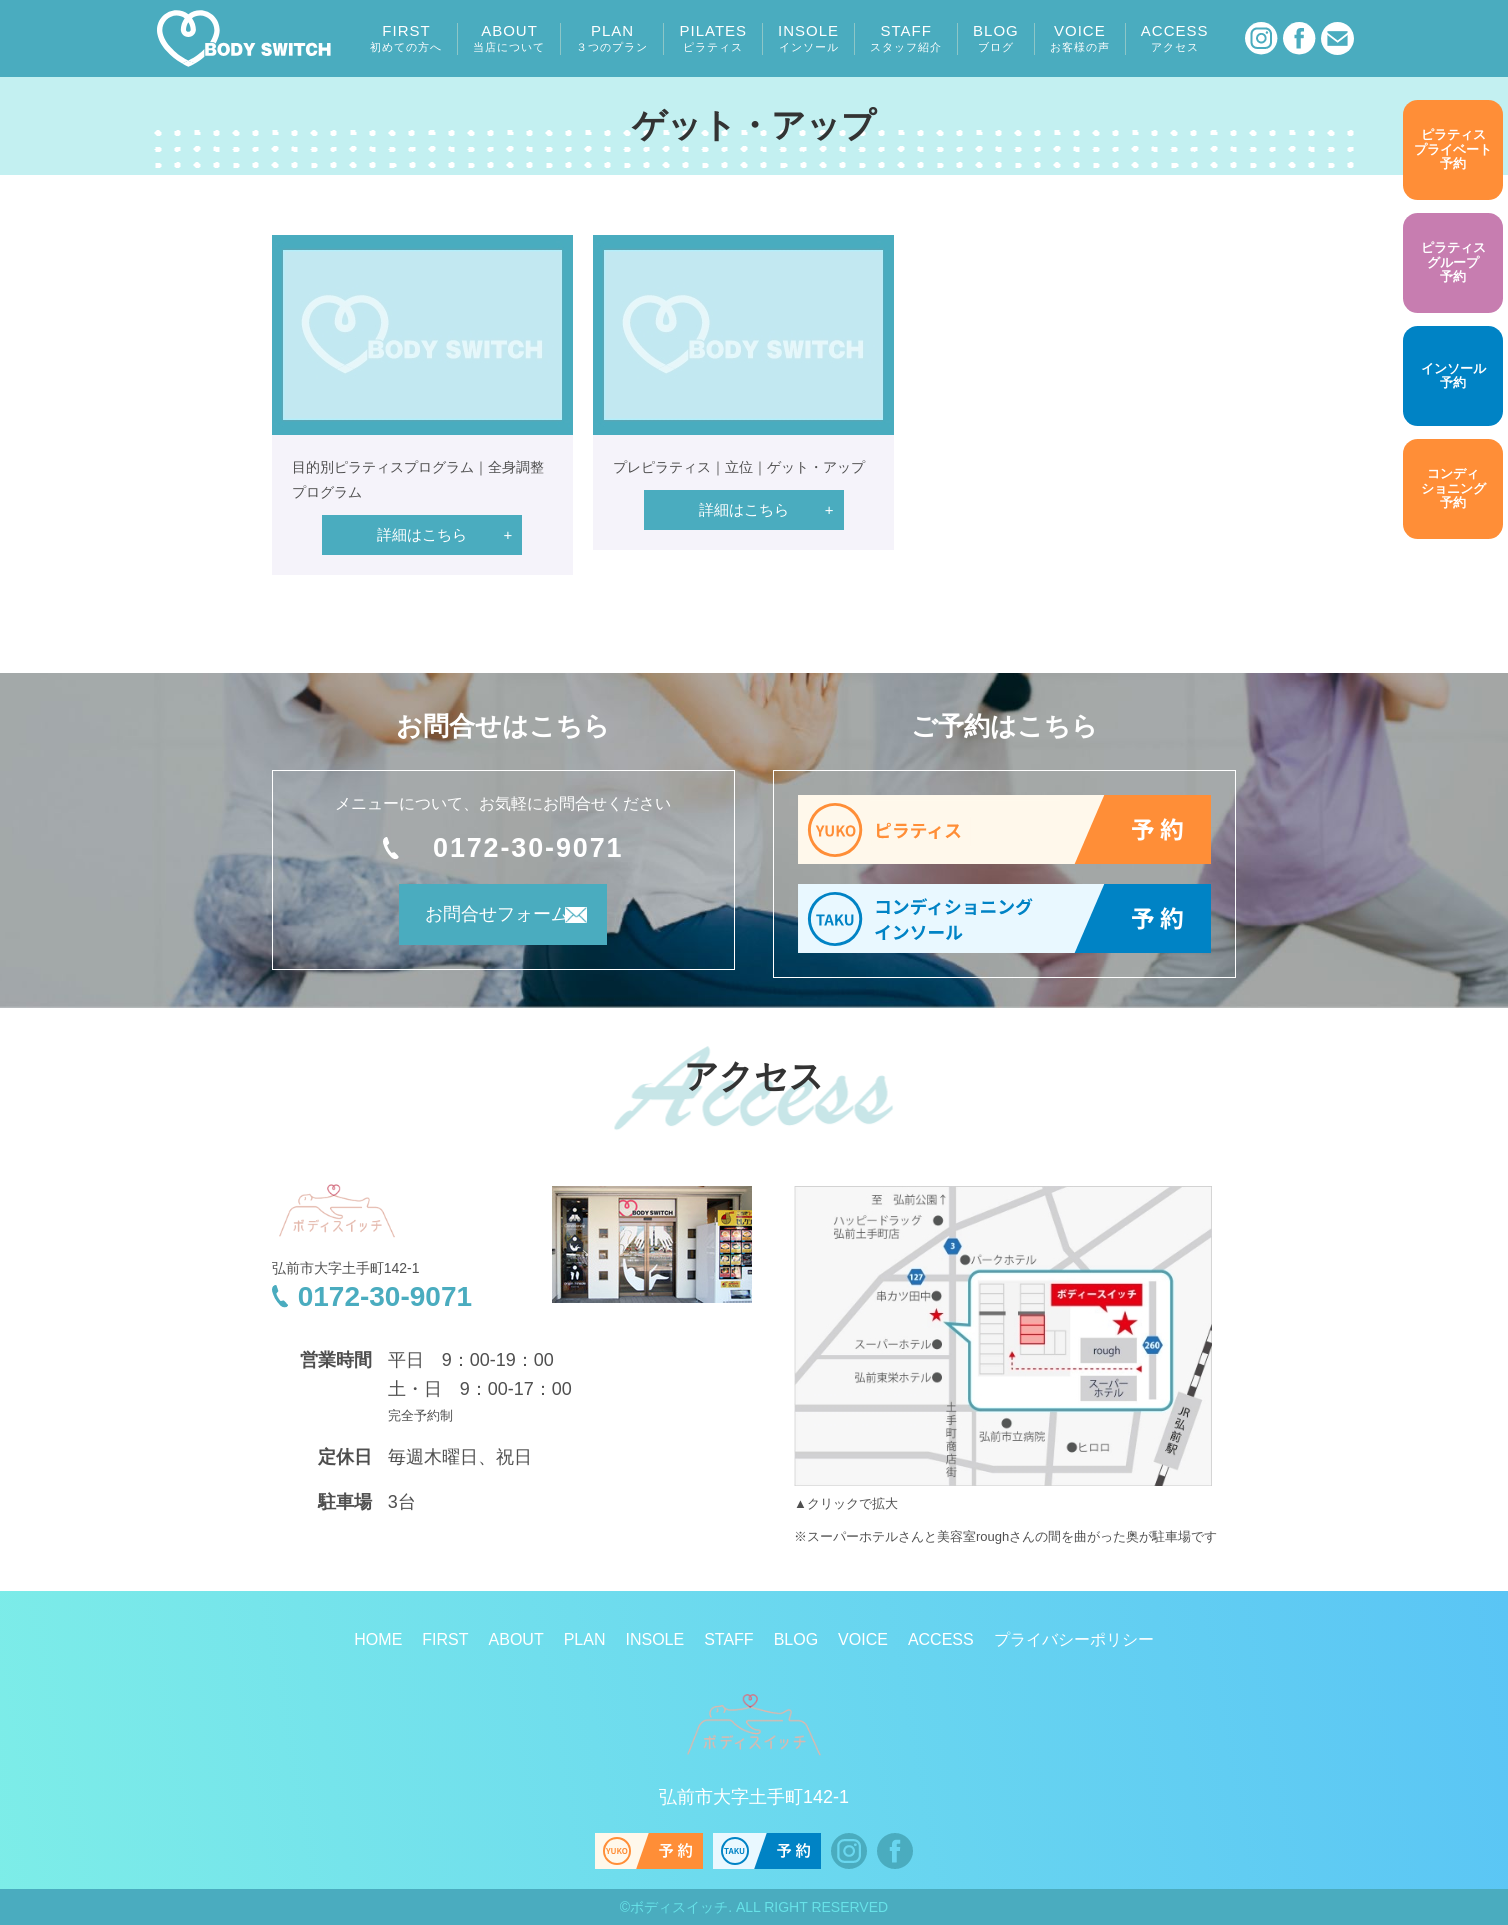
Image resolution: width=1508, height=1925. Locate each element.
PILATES (713, 38)
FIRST (406, 38)
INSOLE (808, 38)
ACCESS (1175, 38)
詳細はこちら (422, 534)
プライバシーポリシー (1074, 1639)
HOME (378, 1639)
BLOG (996, 38)
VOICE (1080, 38)
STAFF (906, 38)
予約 (1453, 150)
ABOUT (509, 38)
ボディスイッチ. (681, 1907)
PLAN (612, 38)
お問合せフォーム (476, 923)
